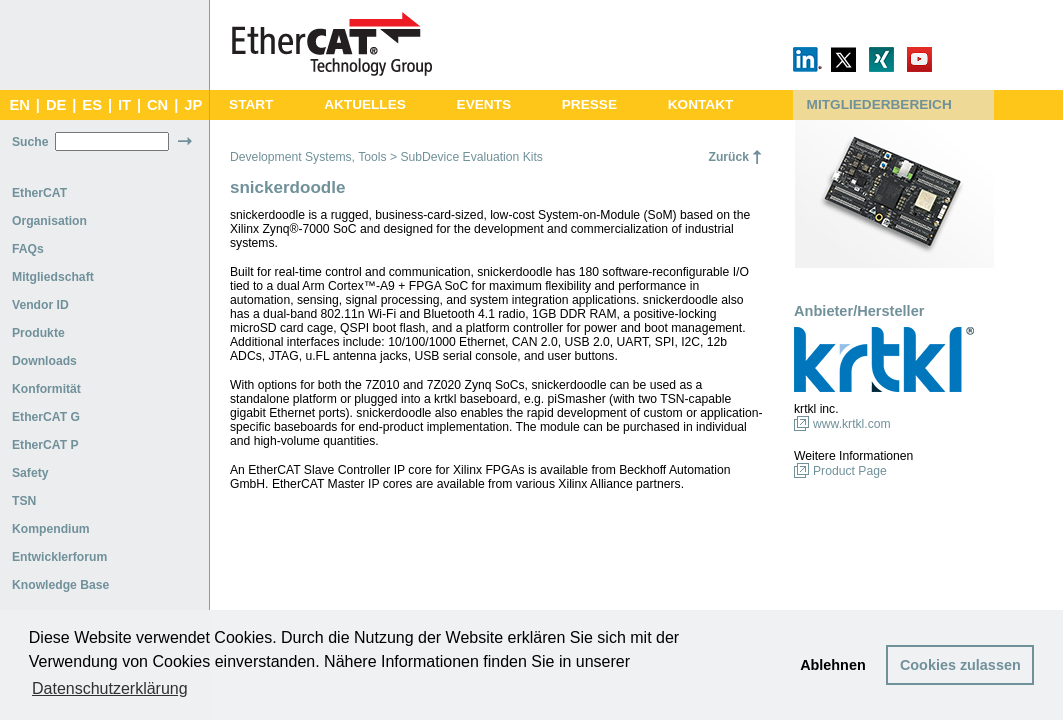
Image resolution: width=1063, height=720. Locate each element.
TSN (24, 501)
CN (157, 105)
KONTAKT (701, 104)
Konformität (46, 389)
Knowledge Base (60, 585)
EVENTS (484, 104)
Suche (30, 142)
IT (124, 105)
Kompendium (51, 529)
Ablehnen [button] (833, 665)
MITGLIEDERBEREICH (879, 104)
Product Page (850, 471)
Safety (30, 473)
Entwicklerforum (59, 557)
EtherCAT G (46, 417)
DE (56, 105)
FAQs (28, 249)
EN (19, 105)
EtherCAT (39, 193)
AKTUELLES (365, 104)
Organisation (49, 221)
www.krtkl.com (852, 424)
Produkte (38, 333)
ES (92, 105)
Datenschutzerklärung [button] (110, 688)
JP (193, 105)
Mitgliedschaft (53, 277)
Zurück (728, 157)
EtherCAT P (45, 445)
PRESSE (589, 104)
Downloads (44, 361)
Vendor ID (40, 305)
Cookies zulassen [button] (960, 665)
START (251, 104)
